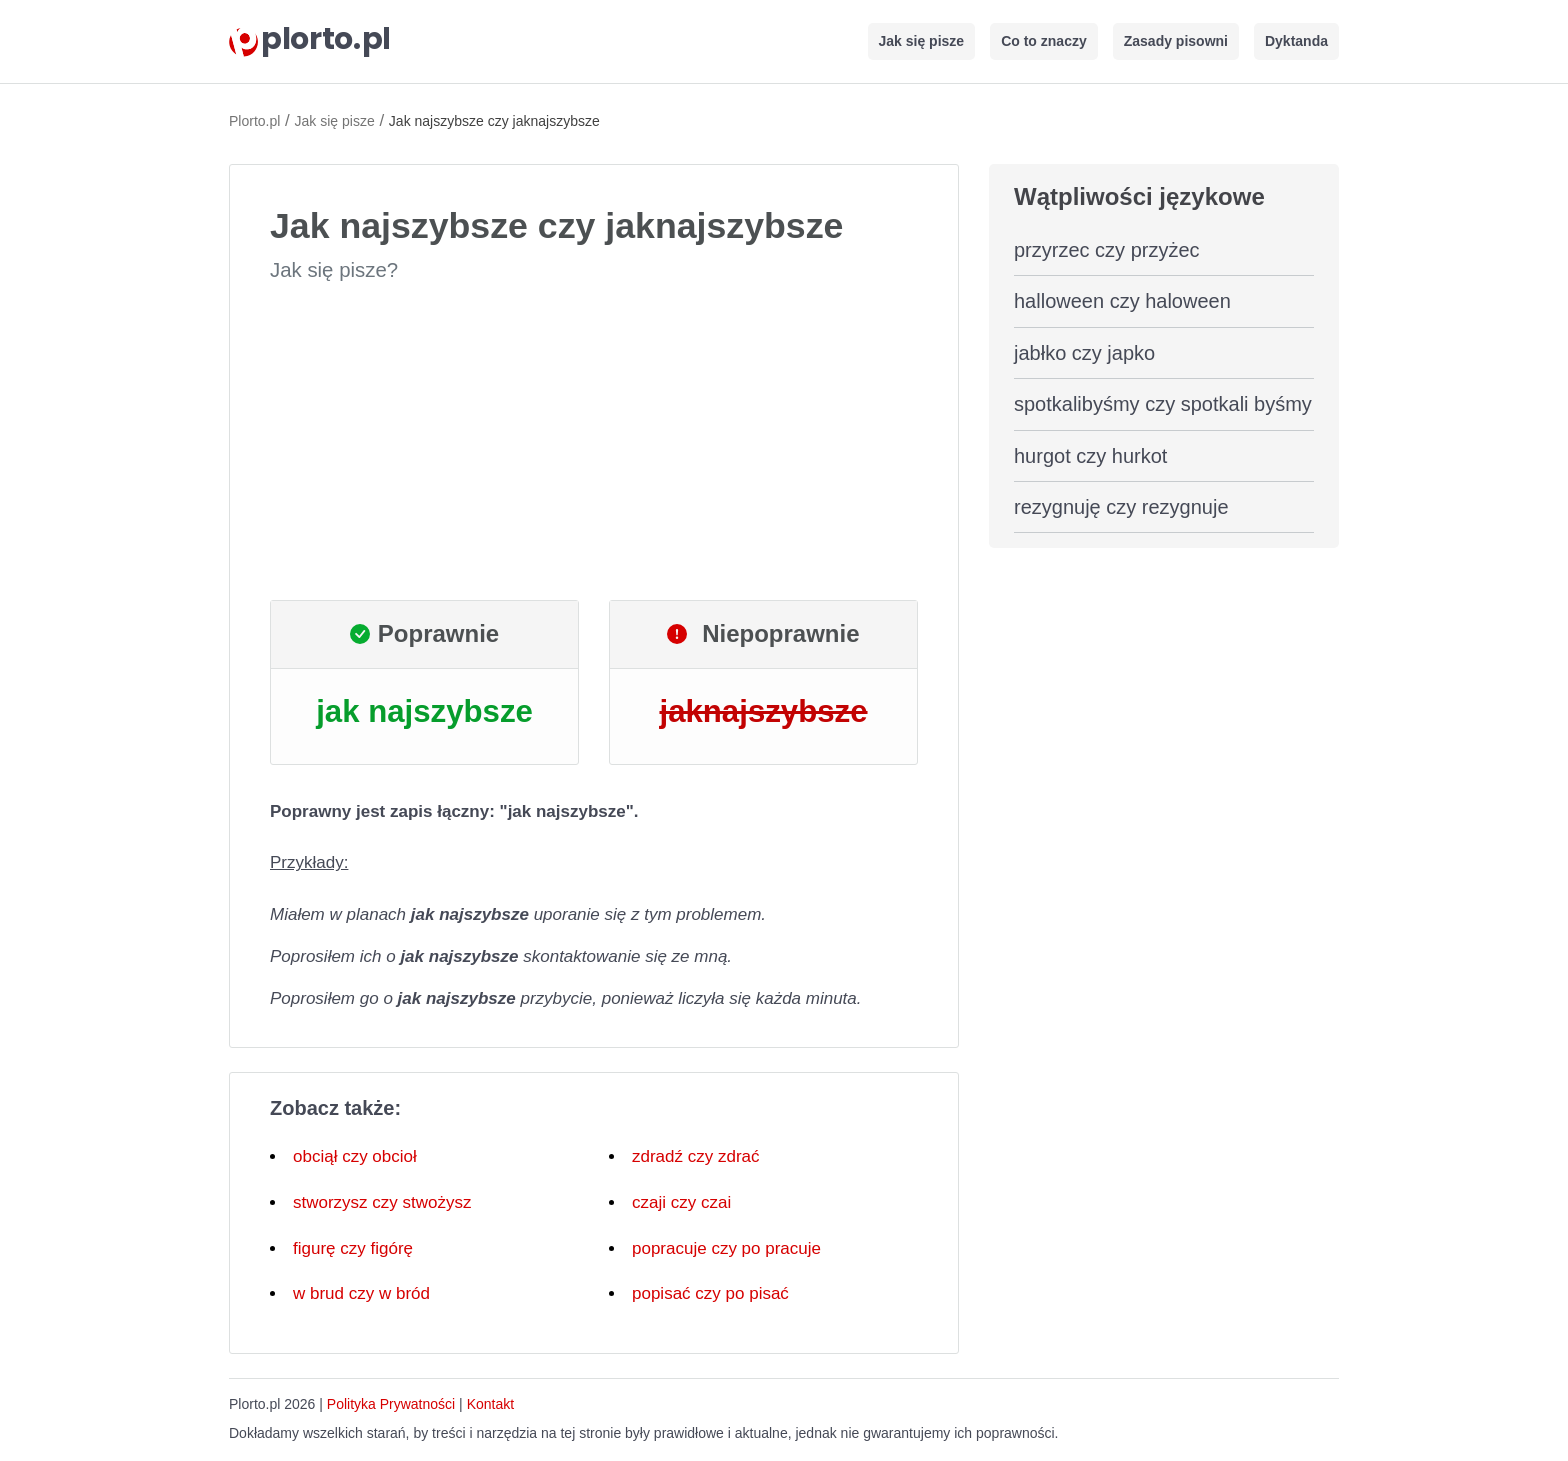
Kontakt (490, 1404)
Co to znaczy (1044, 41)
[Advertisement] (594, 442)
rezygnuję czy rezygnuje (1121, 507)
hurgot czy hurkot (1090, 456)
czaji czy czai (681, 1202)
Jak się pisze (922, 41)
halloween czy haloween (1122, 301)
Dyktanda (1296, 41)
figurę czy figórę (353, 1248)
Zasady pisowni (1176, 41)
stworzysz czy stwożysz (382, 1202)
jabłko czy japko (1084, 353)
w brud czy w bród (361, 1293)
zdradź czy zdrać (696, 1156)
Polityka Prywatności (391, 1404)
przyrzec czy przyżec (1107, 250)
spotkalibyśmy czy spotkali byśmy (1163, 404)
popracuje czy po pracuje (726, 1248)
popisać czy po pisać (710, 1293)
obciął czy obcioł (355, 1156)
